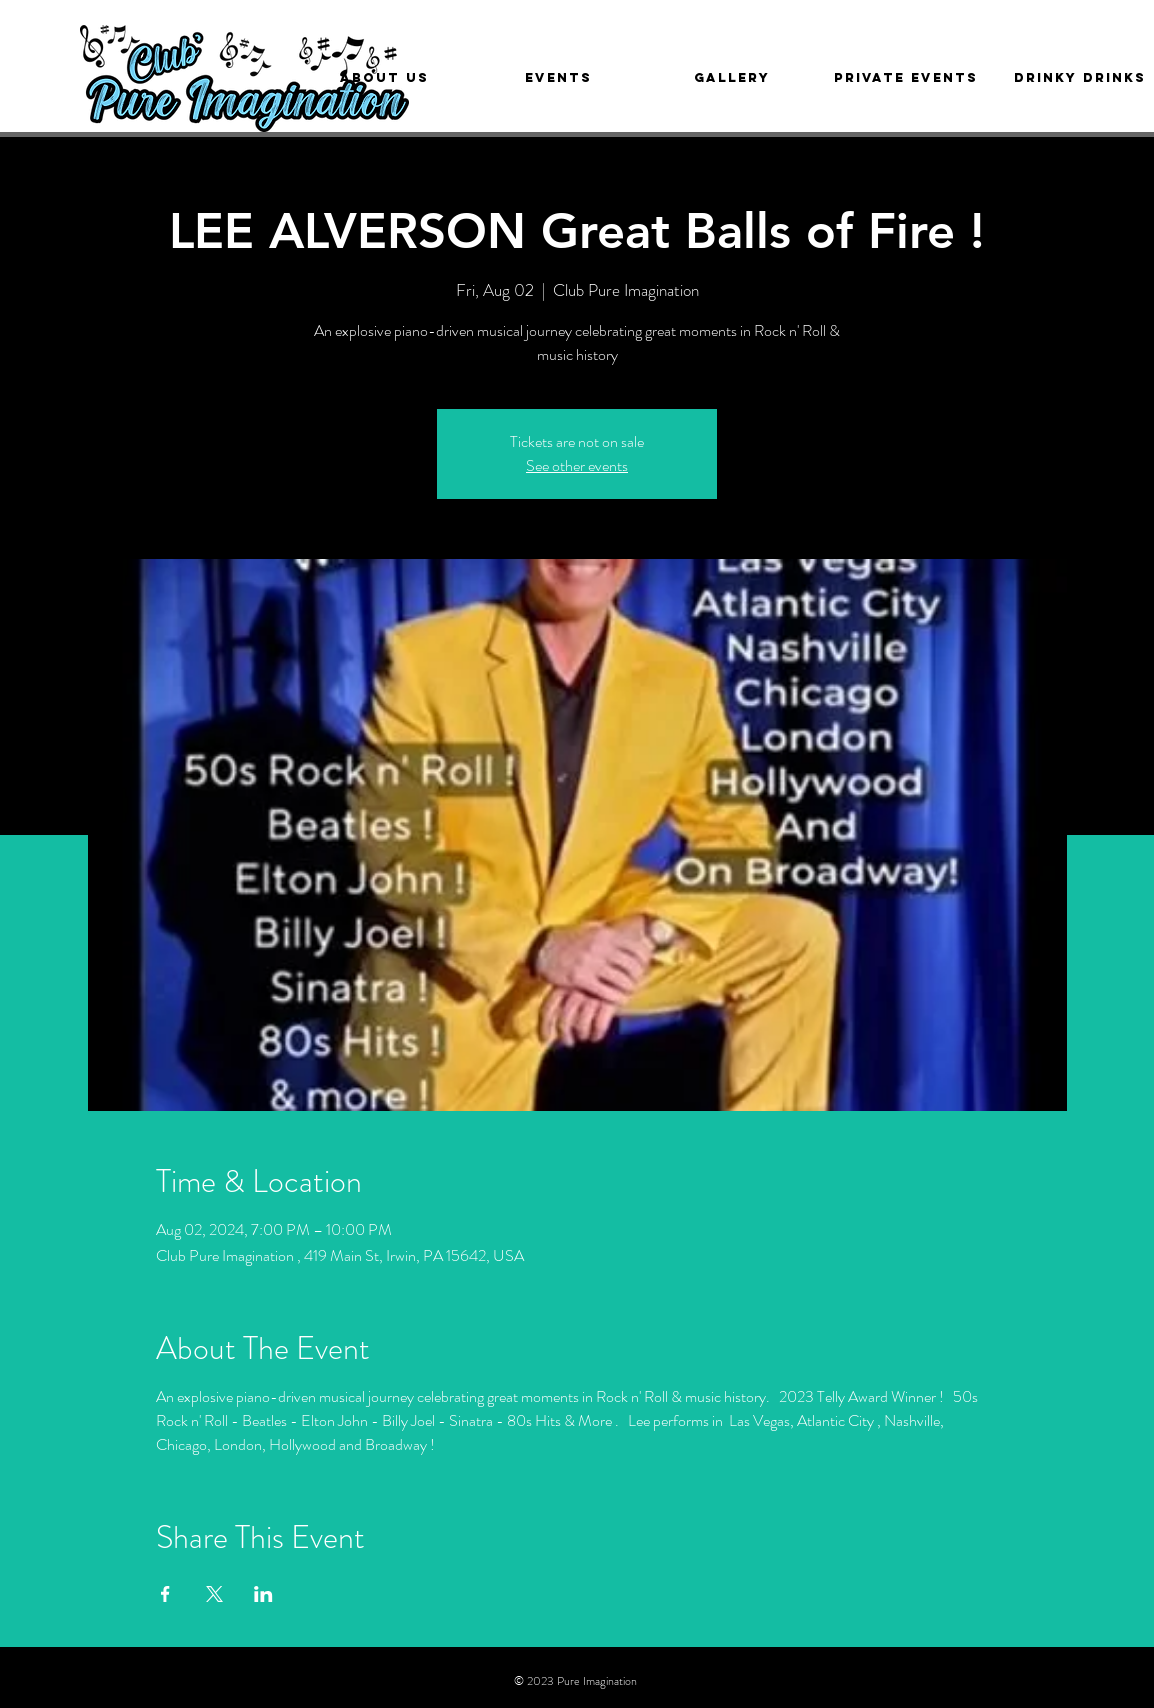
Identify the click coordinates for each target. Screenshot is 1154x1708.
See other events (577, 465)
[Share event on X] (214, 1594)
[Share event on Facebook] (165, 1594)
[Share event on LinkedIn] (263, 1594)
